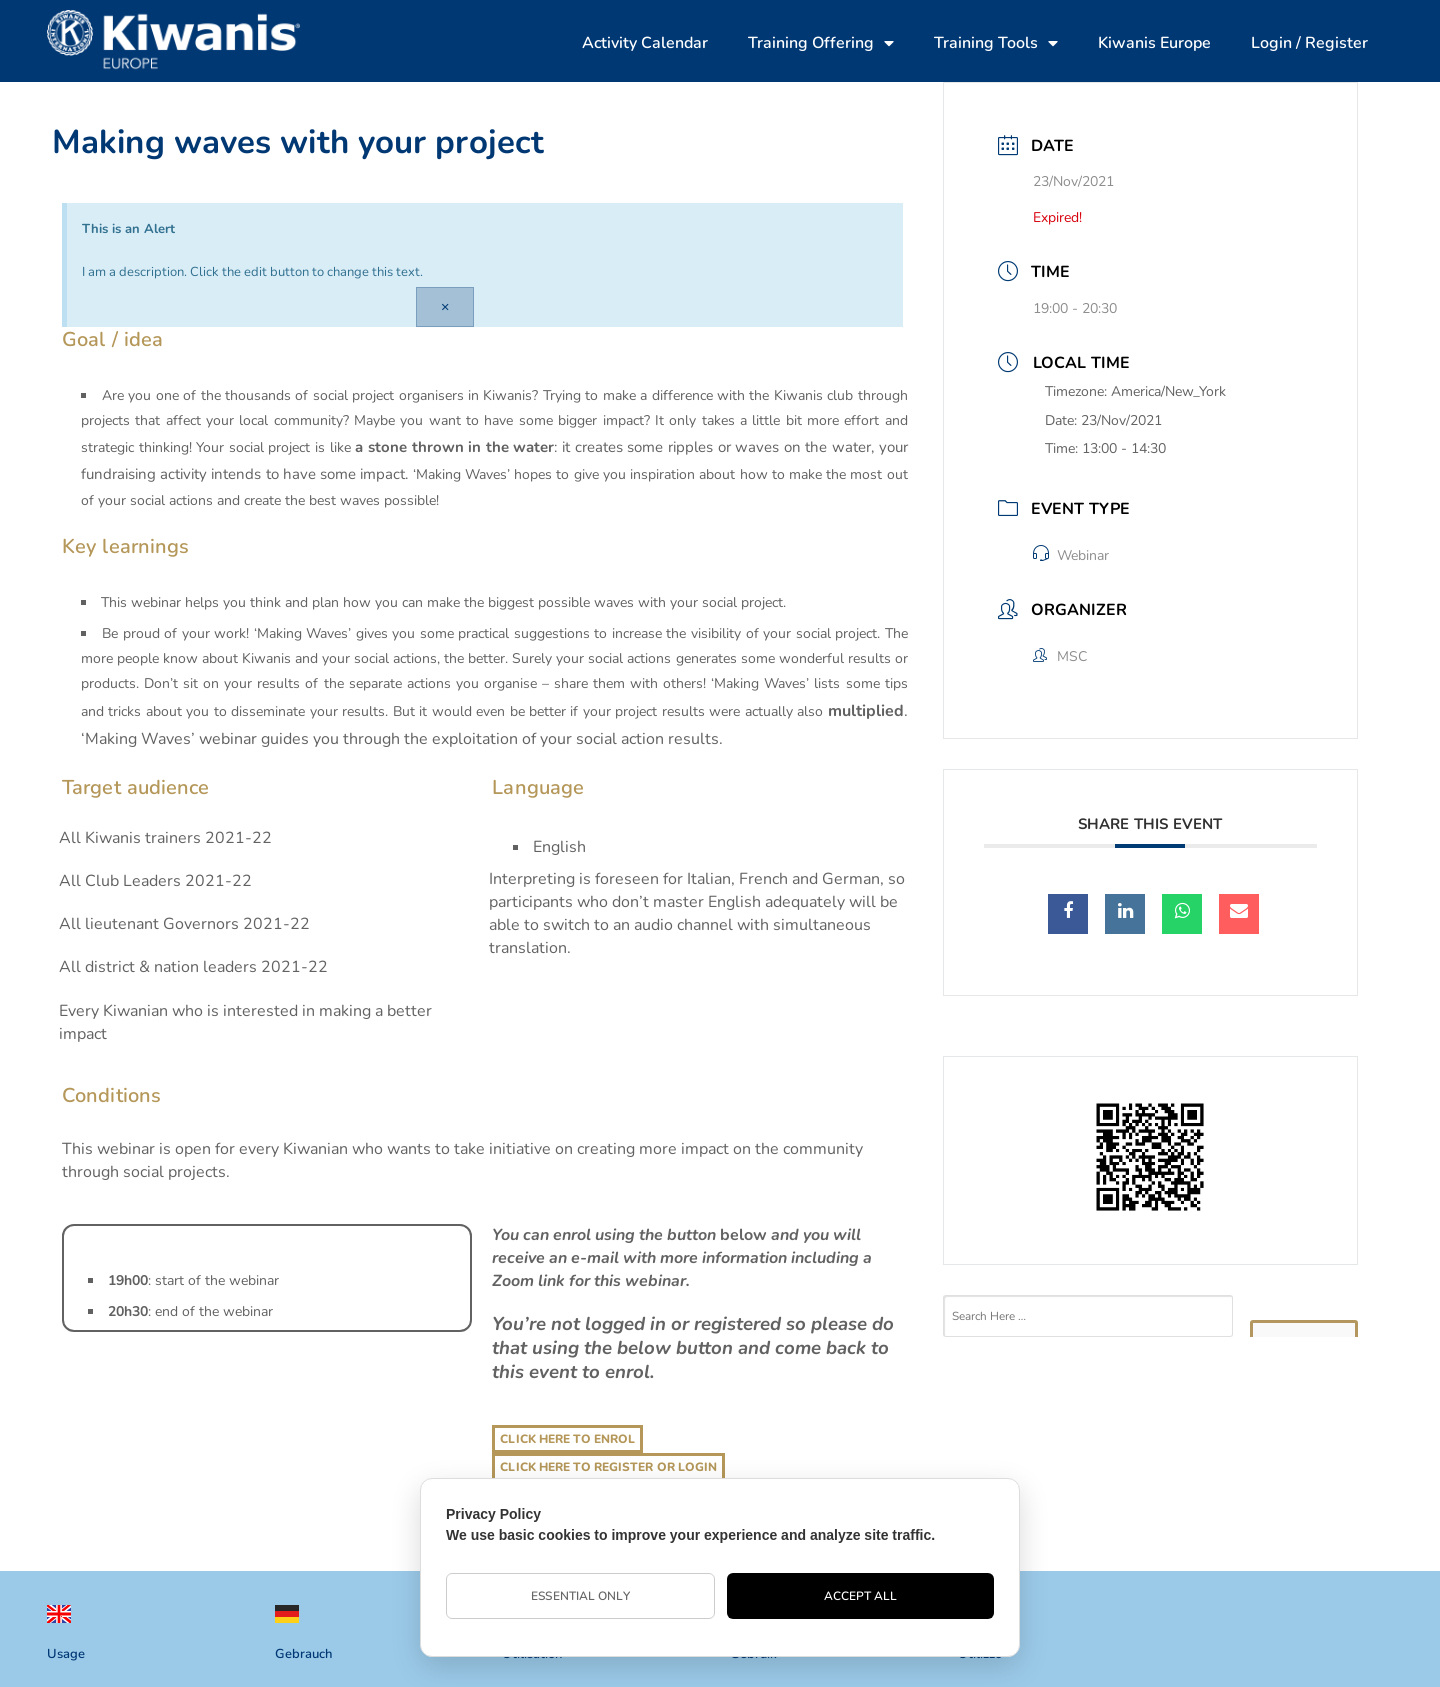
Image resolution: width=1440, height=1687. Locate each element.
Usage (66, 1654)
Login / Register (1309, 43)
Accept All (861, 1596)
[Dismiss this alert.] (445, 307)
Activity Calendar (645, 43)
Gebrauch (303, 1654)
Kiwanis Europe (1154, 43)
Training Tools (996, 43)
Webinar (1071, 555)
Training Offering (821, 43)
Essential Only (580, 1596)
